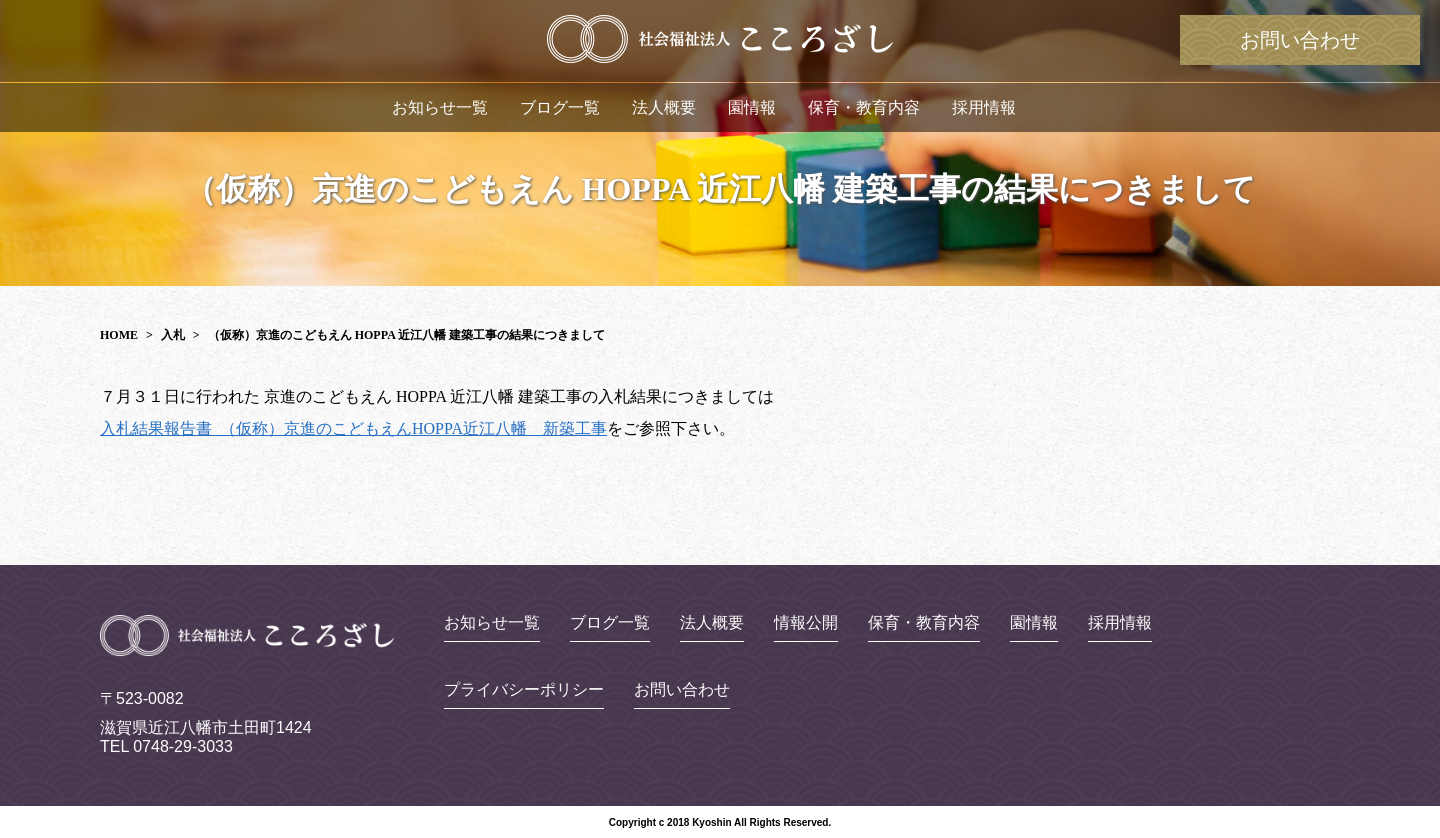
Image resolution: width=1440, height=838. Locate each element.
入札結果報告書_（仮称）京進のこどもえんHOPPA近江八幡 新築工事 (353, 428)
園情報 (752, 107)
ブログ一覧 (560, 107)
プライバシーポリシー (524, 690)
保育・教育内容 (864, 107)
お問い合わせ (1300, 40)
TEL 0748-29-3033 (166, 746)
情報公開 (806, 623)
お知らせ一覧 (440, 107)
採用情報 (984, 107)
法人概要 (664, 107)
